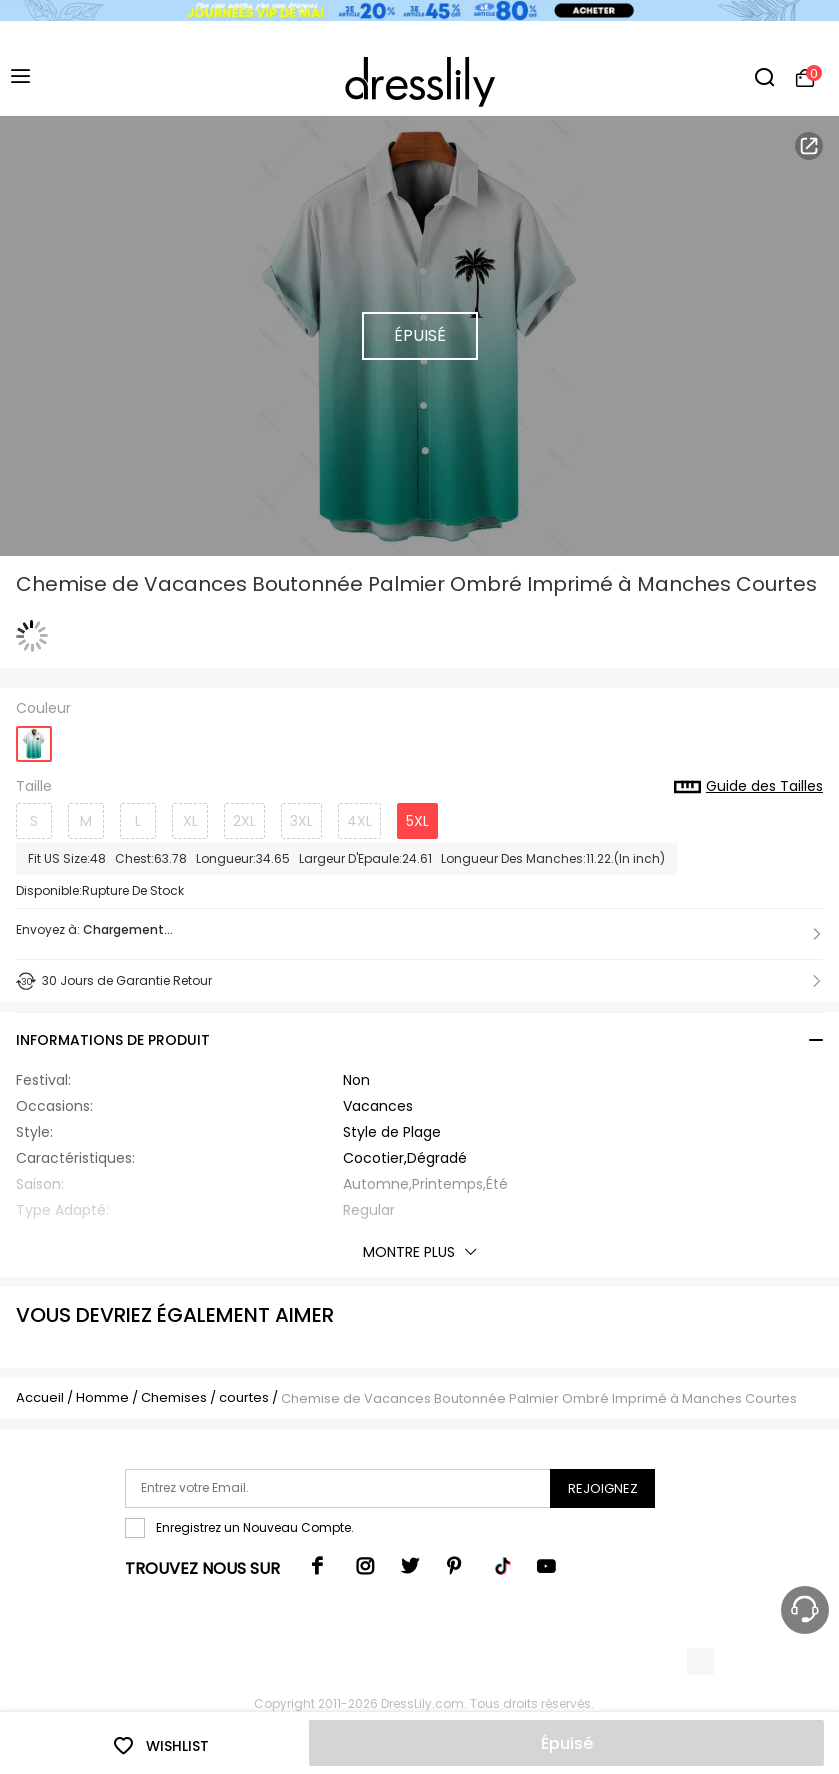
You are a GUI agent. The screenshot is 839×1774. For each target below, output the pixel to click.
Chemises (175, 1397)
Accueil (40, 1397)
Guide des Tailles (748, 787)
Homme (102, 1397)
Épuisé (567, 1743)
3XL (301, 821)
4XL (359, 821)
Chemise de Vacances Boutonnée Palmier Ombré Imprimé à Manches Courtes (539, 1398)
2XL (244, 821)
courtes (244, 1397)
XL (190, 821)
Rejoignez (603, 1488)
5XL (417, 821)
